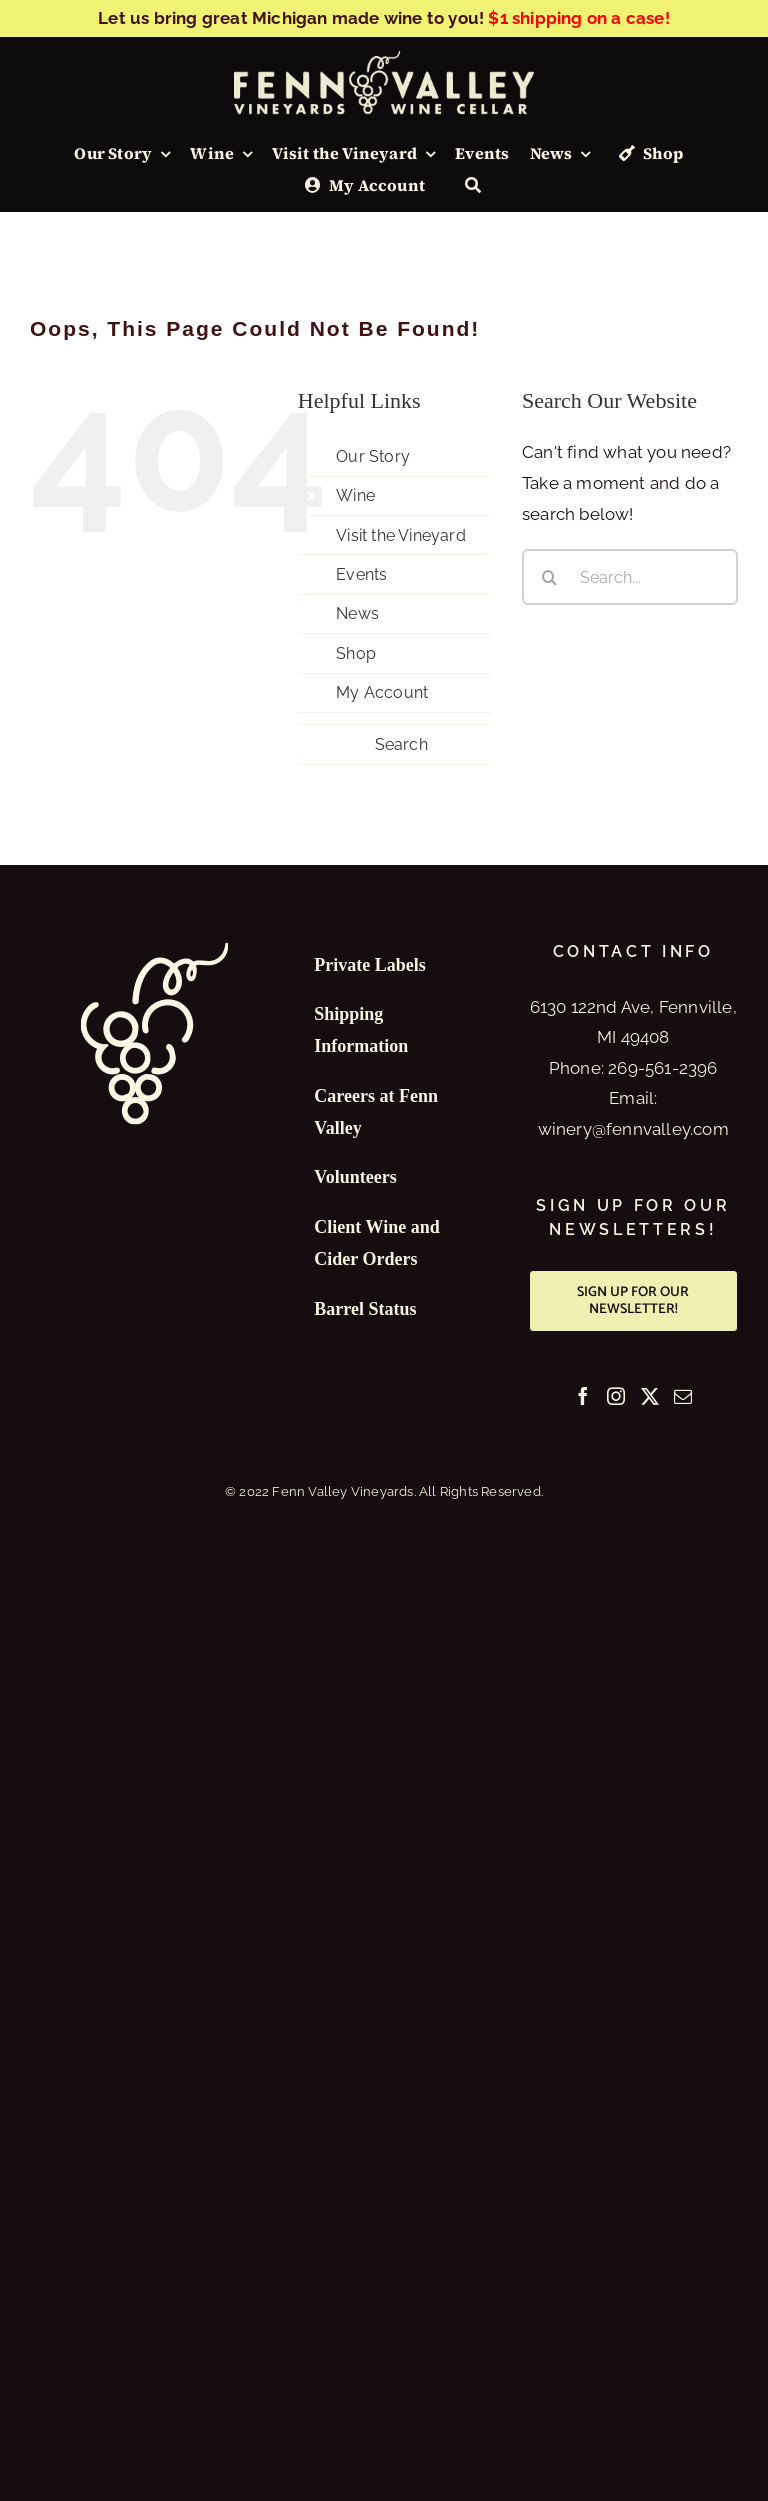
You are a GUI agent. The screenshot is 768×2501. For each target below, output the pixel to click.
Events (361, 574)
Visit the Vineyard (401, 535)
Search (401, 744)
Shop (356, 653)
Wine (355, 495)
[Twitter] (650, 1396)
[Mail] (683, 1396)
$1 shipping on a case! (578, 18)
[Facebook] (583, 1396)
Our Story (373, 456)
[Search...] (630, 577)
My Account (382, 692)
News (357, 613)
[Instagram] (616, 1396)
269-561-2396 (662, 1068)
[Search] (473, 186)
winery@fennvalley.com (633, 1129)
